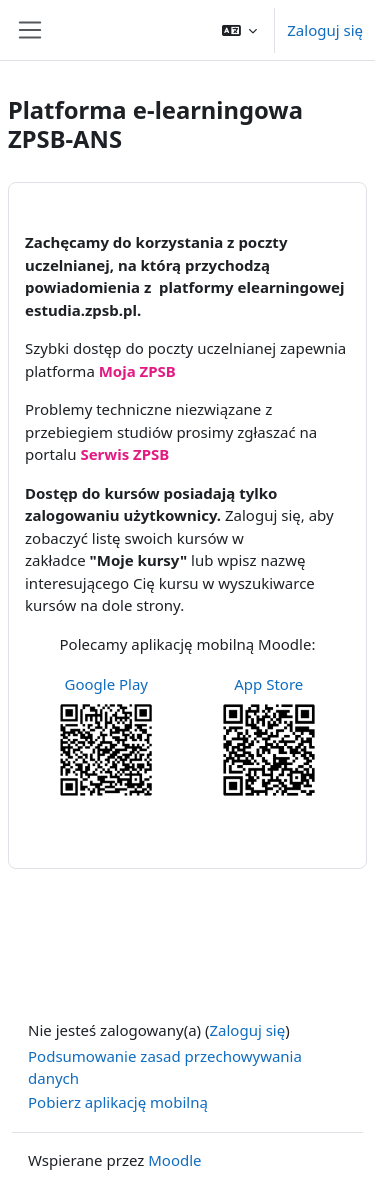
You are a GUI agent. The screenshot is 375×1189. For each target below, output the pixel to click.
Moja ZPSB (137, 371)
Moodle (174, 1160)
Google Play (106, 684)
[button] (240, 30)
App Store (268, 684)
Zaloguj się (325, 30)
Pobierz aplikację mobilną (118, 1102)
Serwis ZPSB (124, 454)
